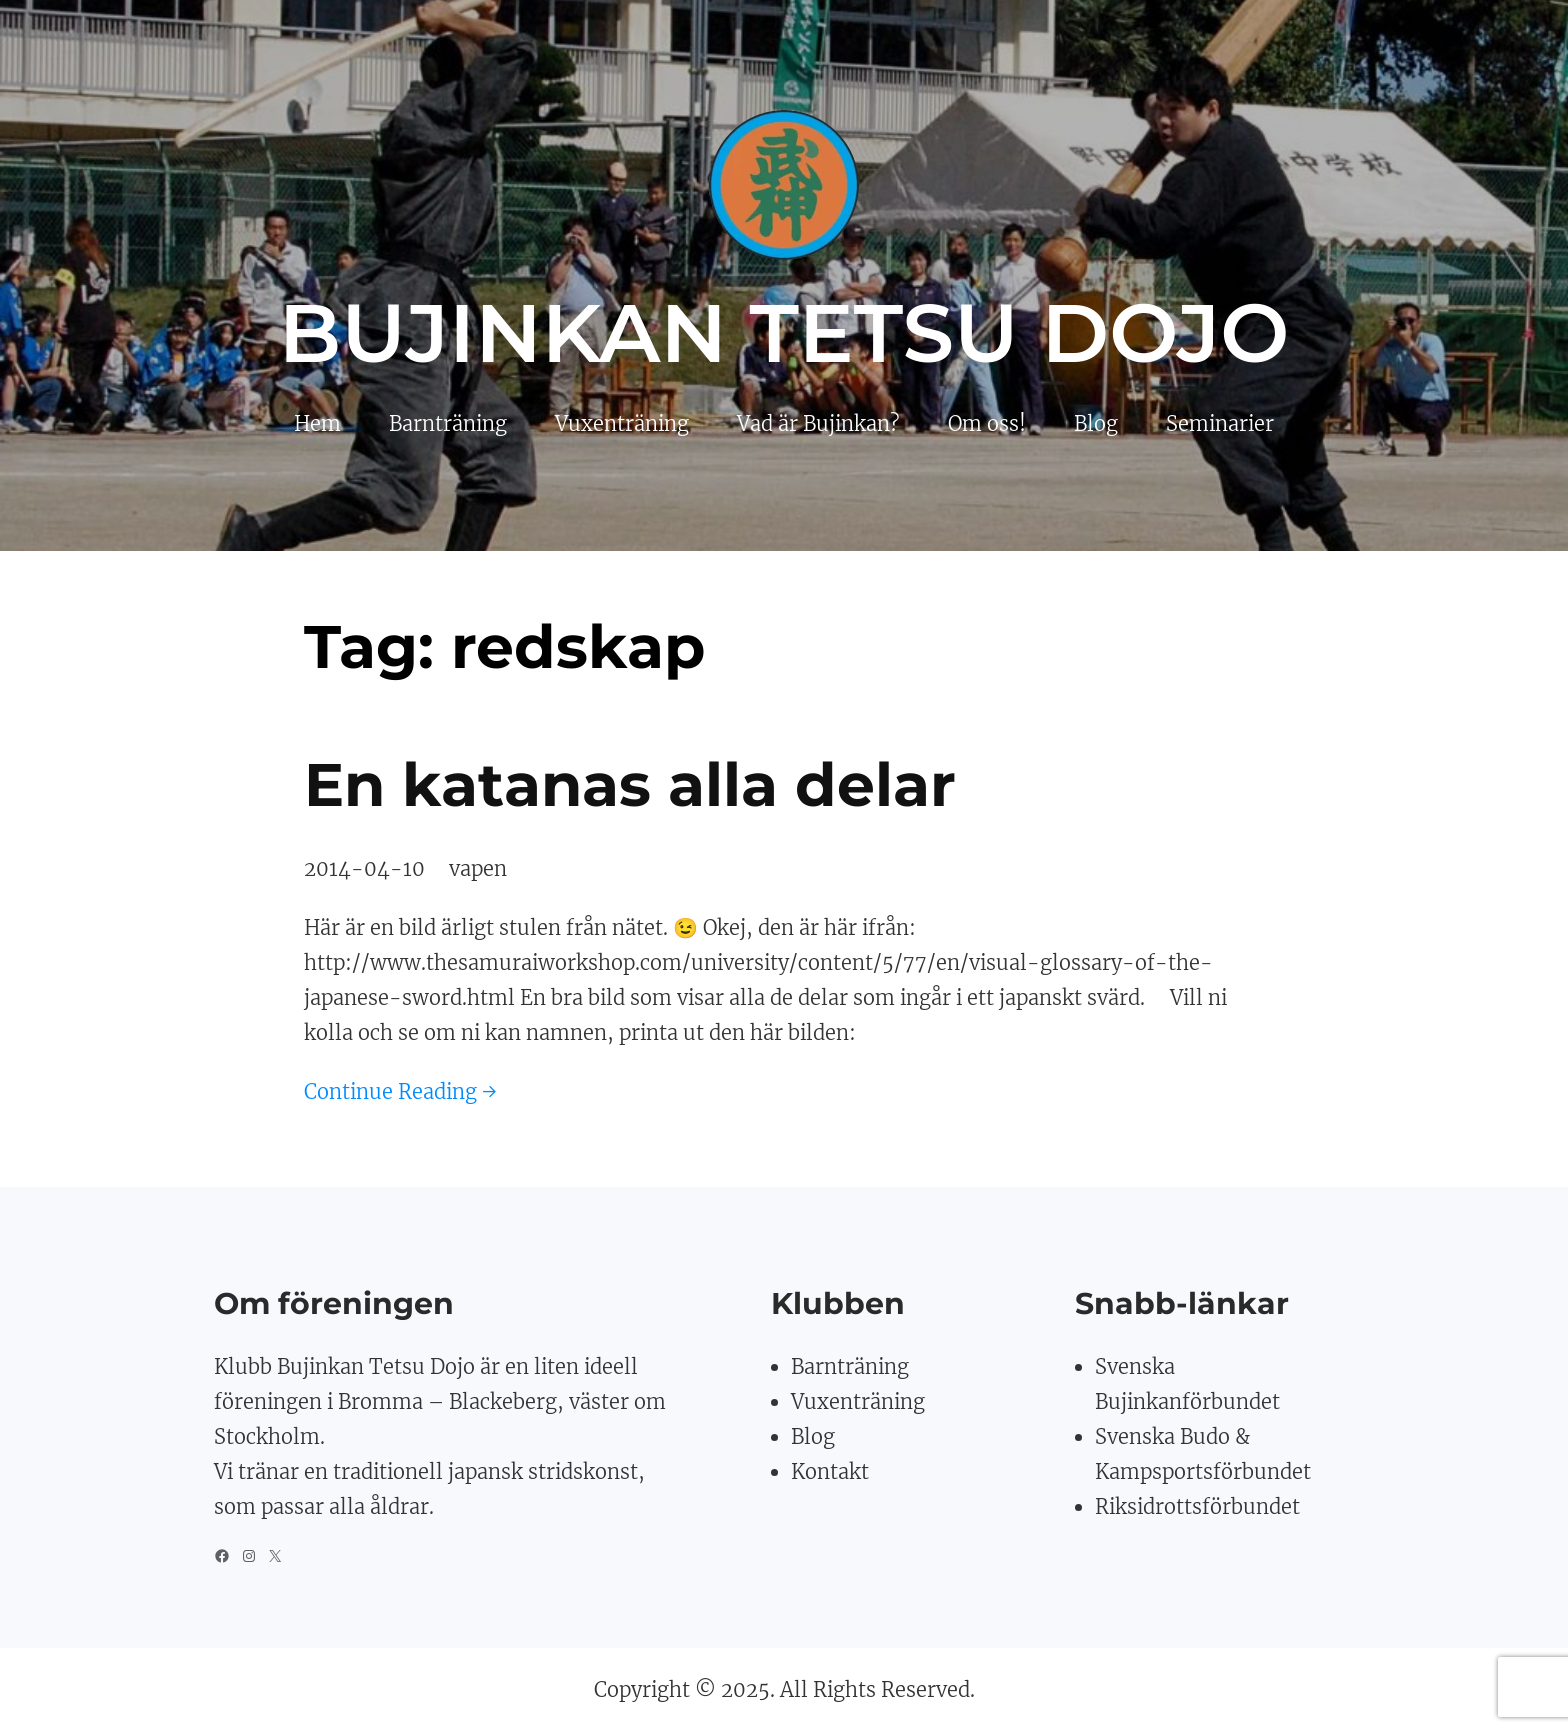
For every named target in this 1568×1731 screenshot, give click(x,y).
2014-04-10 (364, 868)
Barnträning (850, 1366)
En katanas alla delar (630, 784)
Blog (813, 1436)
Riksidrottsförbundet (1197, 1506)
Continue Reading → (400, 1091)
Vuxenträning (858, 1401)
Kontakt (830, 1471)
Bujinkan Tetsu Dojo (784, 333)
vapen (478, 868)
